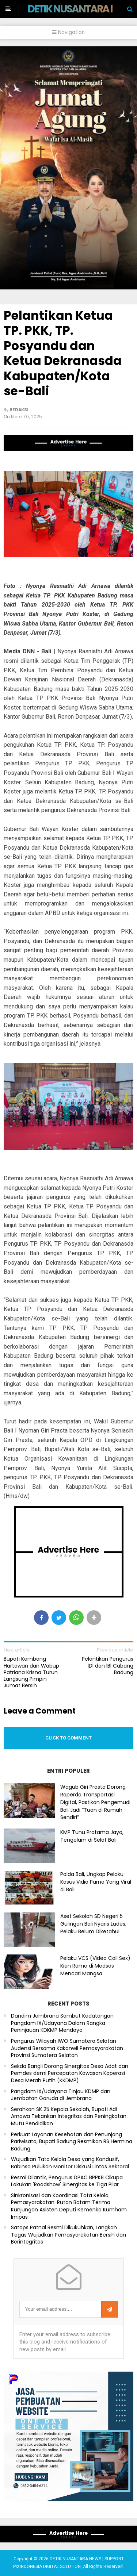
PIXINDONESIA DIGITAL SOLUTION (47, 2566)
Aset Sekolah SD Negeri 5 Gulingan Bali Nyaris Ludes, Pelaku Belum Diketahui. (93, 1923)
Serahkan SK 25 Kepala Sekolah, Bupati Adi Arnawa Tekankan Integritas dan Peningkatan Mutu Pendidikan (68, 2116)
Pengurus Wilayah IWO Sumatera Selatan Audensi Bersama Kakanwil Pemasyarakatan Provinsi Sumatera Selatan (67, 2048)
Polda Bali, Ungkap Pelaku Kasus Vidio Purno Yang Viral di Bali (95, 1882)
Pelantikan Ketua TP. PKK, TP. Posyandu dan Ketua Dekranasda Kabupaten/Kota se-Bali (63, 353)
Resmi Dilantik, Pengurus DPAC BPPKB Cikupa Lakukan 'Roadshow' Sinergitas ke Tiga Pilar (67, 2181)
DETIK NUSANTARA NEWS (81, 9)
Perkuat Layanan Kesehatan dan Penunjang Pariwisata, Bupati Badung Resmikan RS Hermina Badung (71, 2141)
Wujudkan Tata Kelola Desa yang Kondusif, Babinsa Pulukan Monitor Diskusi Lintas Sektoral (70, 2163)
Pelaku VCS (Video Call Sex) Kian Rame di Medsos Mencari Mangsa (95, 1965)
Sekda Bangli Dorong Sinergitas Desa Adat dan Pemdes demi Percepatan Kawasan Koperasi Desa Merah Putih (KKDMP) (69, 2073)
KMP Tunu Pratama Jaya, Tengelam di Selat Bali (91, 1836)
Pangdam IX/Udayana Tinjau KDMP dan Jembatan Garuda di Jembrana (60, 2095)
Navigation (68, 32)
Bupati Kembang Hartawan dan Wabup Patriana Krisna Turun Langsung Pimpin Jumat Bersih (31, 1672)
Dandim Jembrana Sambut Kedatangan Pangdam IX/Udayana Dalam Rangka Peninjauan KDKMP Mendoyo (62, 2023)
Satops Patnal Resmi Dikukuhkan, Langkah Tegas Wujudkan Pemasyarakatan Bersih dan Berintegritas (68, 2234)
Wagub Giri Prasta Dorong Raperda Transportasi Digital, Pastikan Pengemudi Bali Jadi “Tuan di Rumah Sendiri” (95, 1802)
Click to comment (68, 1738)
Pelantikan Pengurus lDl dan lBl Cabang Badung (107, 1666)
